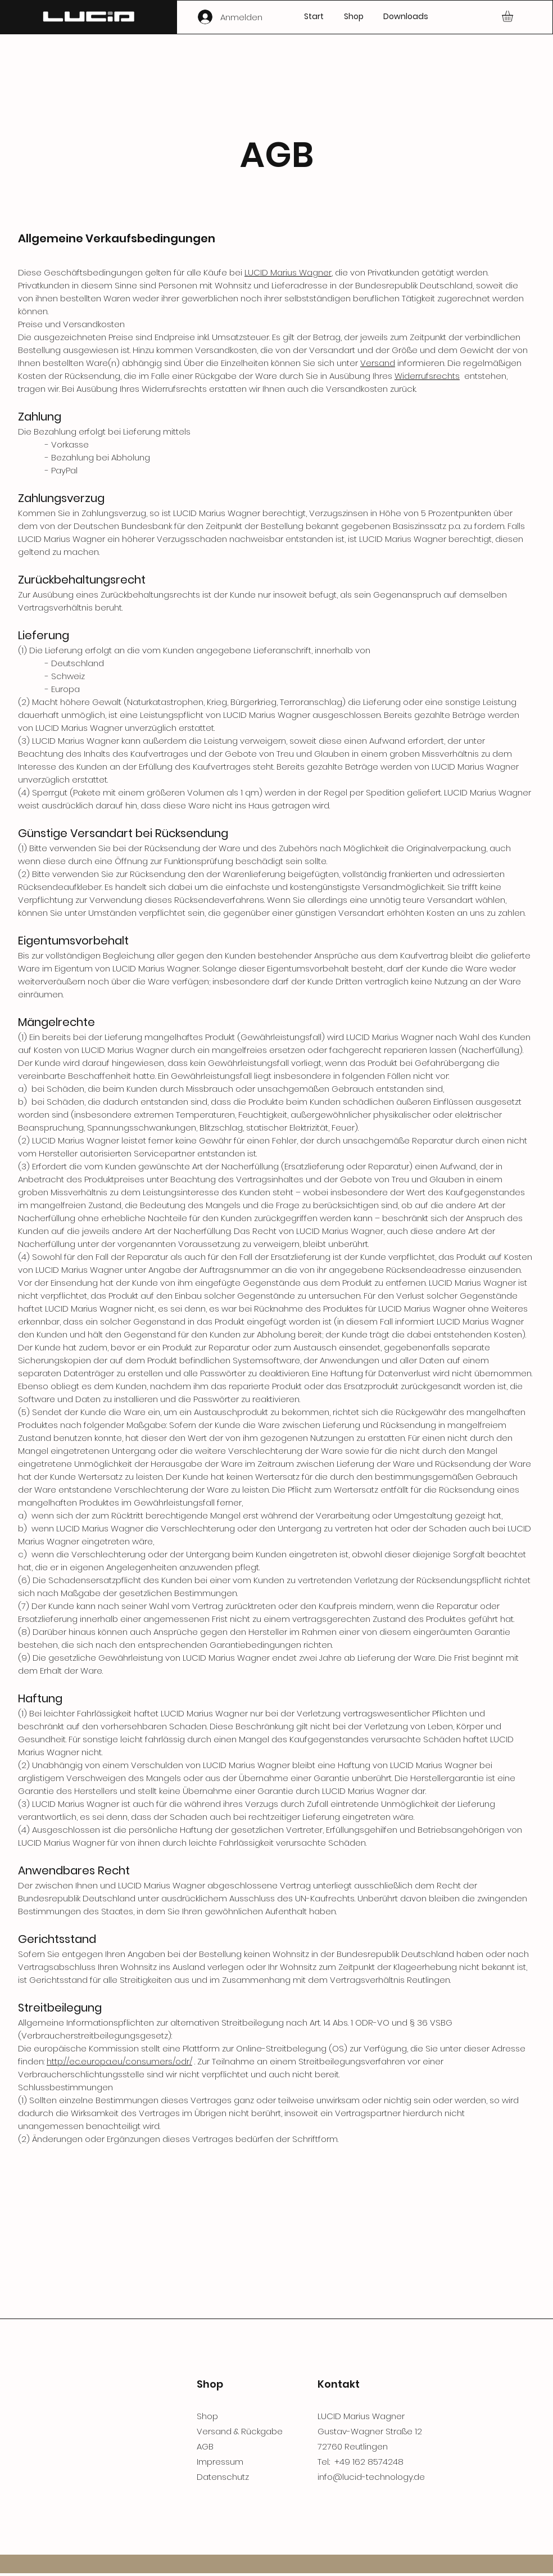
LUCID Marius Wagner (288, 272)
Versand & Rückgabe (240, 2431)
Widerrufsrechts (427, 376)
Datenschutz (223, 2477)
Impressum (220, 2461)
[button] (514, 16)
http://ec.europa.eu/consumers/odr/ (119, 2061)
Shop (207, 2416)
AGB (205, 2446)
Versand (377, 363)
